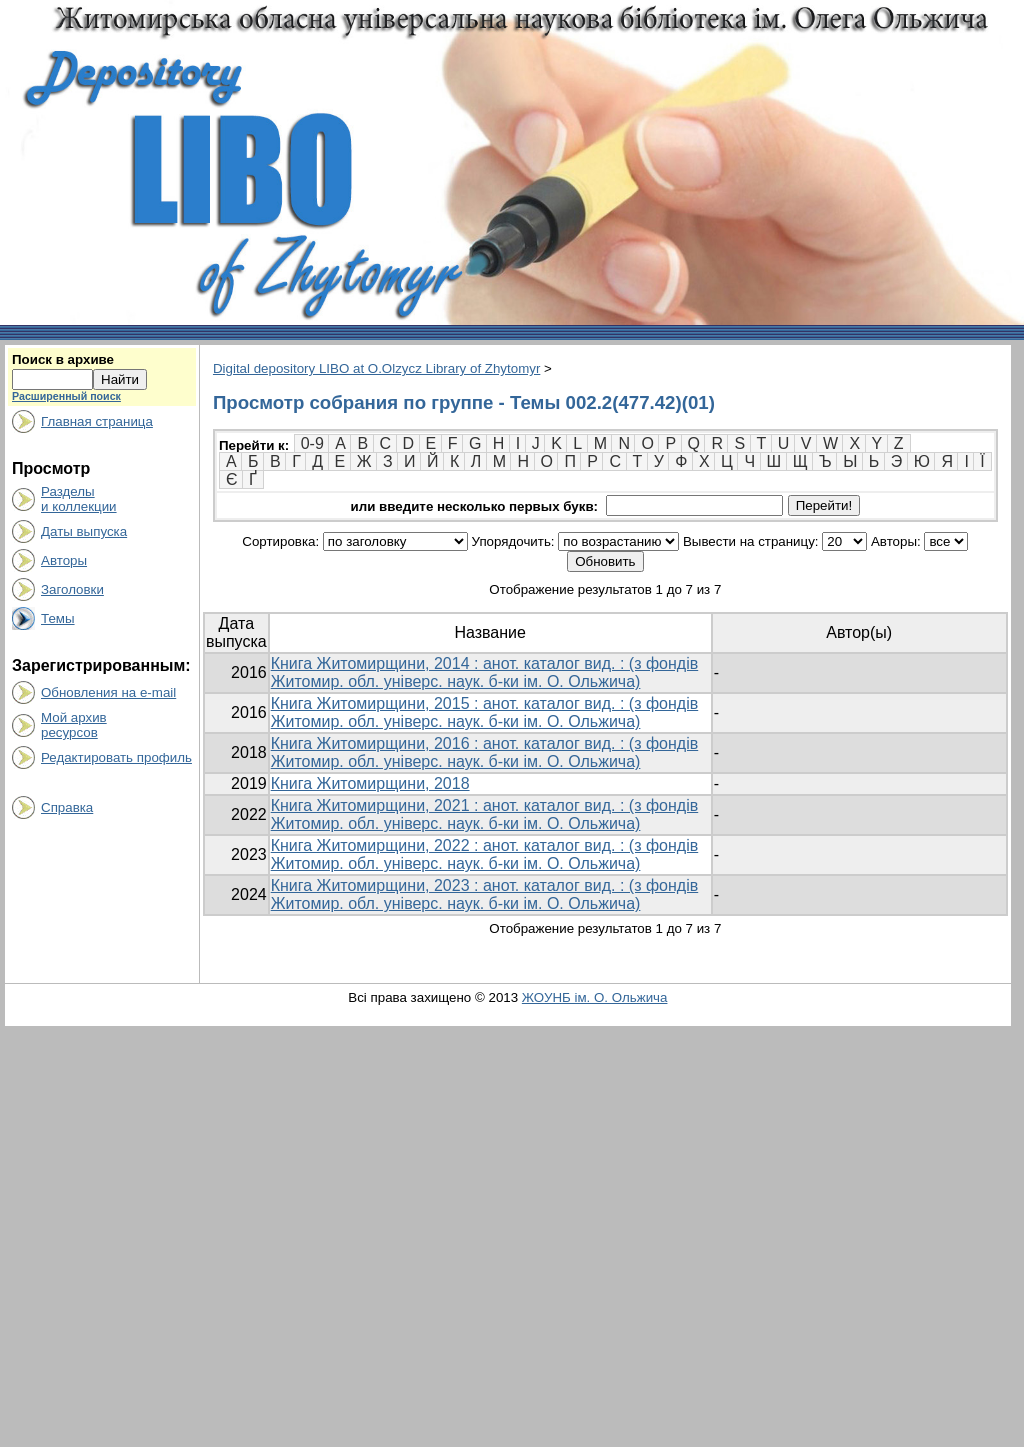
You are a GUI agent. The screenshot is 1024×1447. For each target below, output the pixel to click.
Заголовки (72, 589)
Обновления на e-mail (108, 692)
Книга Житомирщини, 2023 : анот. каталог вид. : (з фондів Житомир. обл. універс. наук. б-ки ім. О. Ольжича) (485, 894)
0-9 (312, 443)
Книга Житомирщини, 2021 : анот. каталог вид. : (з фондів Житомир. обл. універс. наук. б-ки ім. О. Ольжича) (485, 814)
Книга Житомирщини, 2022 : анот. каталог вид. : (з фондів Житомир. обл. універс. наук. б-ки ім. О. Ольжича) (485, 854)
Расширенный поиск (66, 396)
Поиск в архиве (63, 359)
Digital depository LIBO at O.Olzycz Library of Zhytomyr (376, 368)
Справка (67, 807)
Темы (58, 618)
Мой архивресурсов (74, 725)
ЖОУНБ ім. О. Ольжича (595, 997)
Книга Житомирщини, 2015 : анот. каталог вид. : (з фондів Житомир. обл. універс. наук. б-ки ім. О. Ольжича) (485, 712)
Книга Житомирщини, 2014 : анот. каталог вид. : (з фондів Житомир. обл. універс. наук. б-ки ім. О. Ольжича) (485, 672)
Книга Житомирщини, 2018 (370, 783)
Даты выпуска (84, 531)
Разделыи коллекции (79, 499)
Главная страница (97, 421)
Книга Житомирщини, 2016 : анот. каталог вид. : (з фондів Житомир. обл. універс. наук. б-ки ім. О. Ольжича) (485, 752)
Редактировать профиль (116, 757)
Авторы (64, 560)
